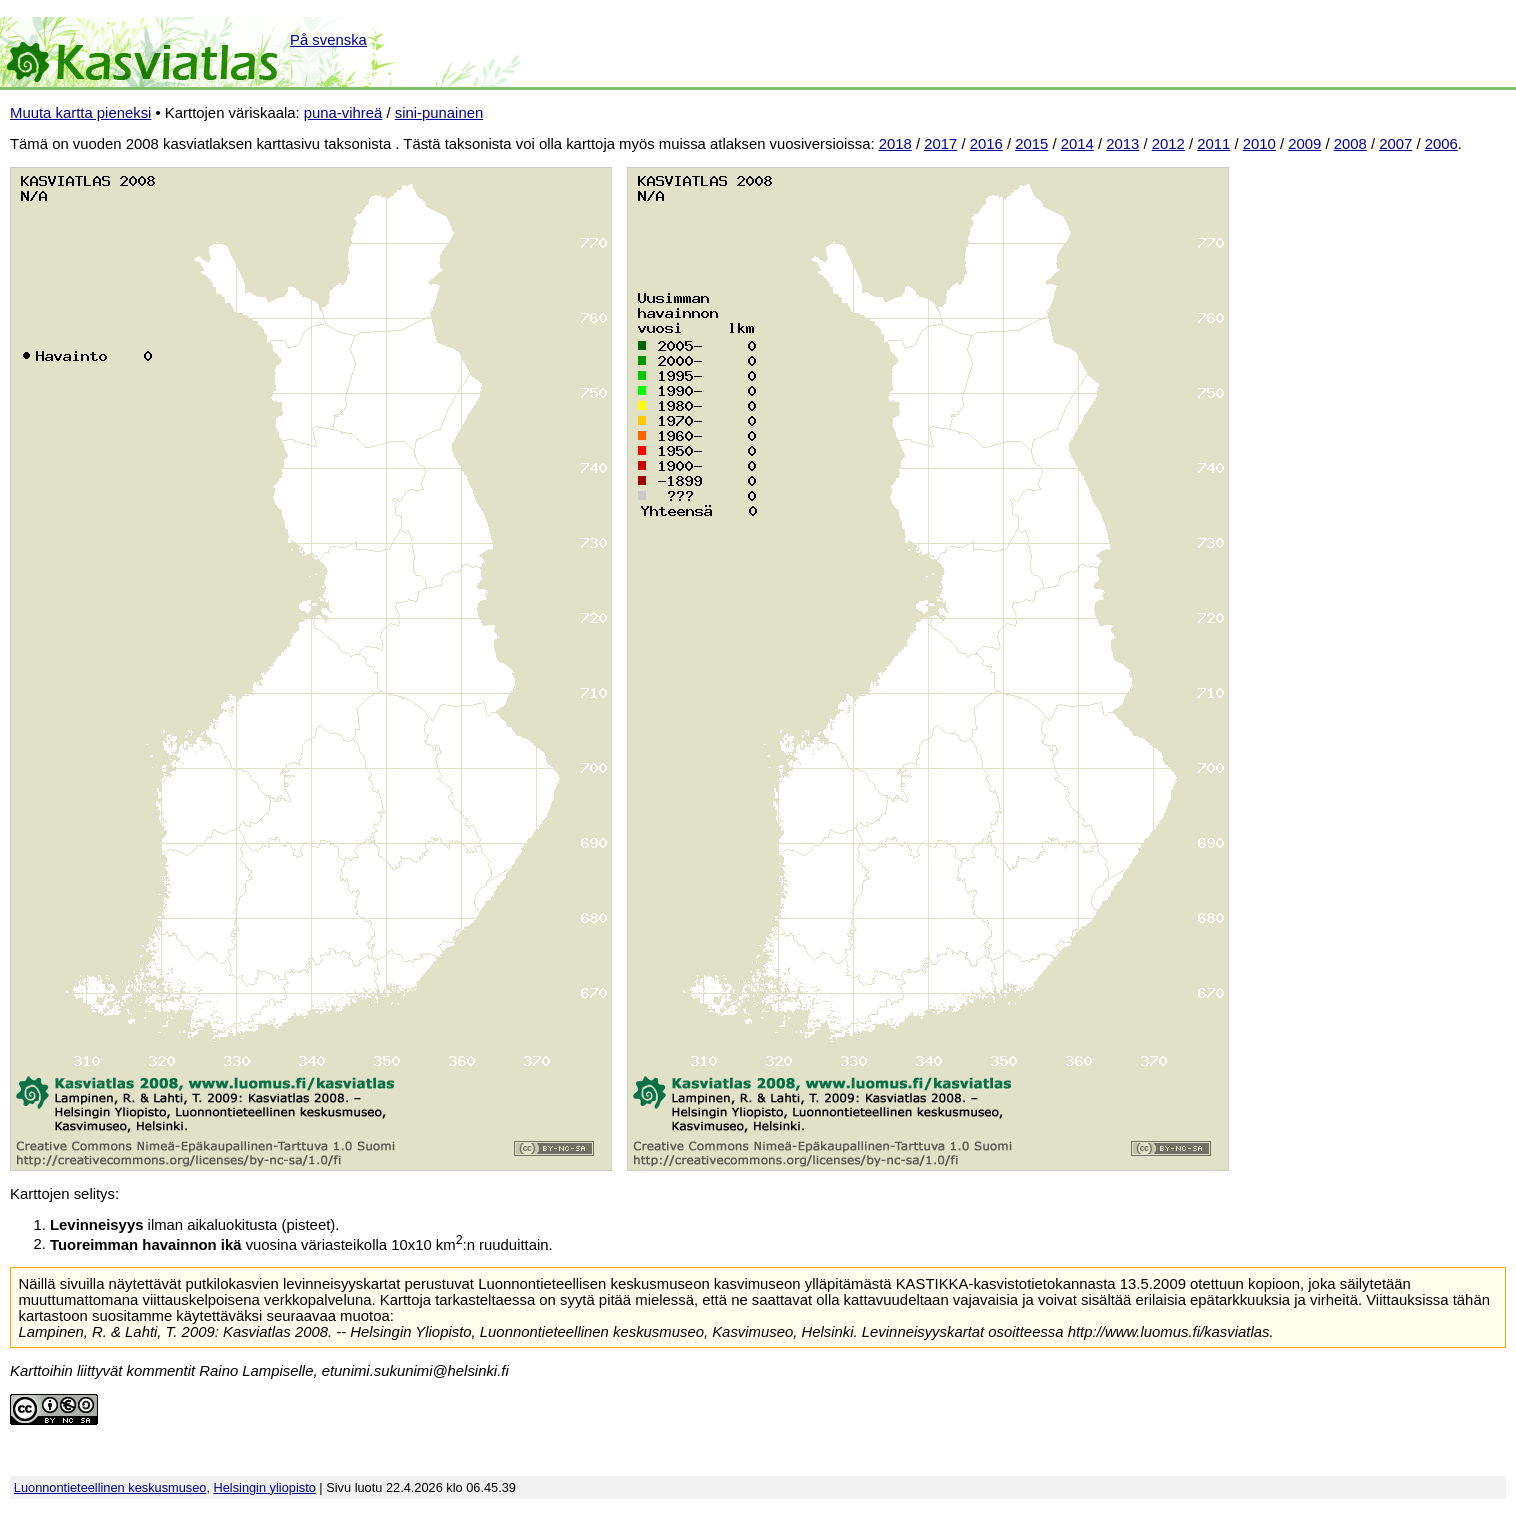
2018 (895, 144)
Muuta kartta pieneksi (80, 113)
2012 (1168, 144)
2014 (1077, 144)
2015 (1031, 144)
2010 (1259, 144)
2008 (1350, 144)
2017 (940, 144)
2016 (986, 144)
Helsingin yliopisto (265, 1487)
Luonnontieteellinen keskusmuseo (110, 1487)
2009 (1304, 144)
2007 (1395, 144)
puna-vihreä (343, 113)
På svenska (328, 40)
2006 (1441, 144)
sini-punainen (439, 113)
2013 (1122, 144)
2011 (1213, 144)
